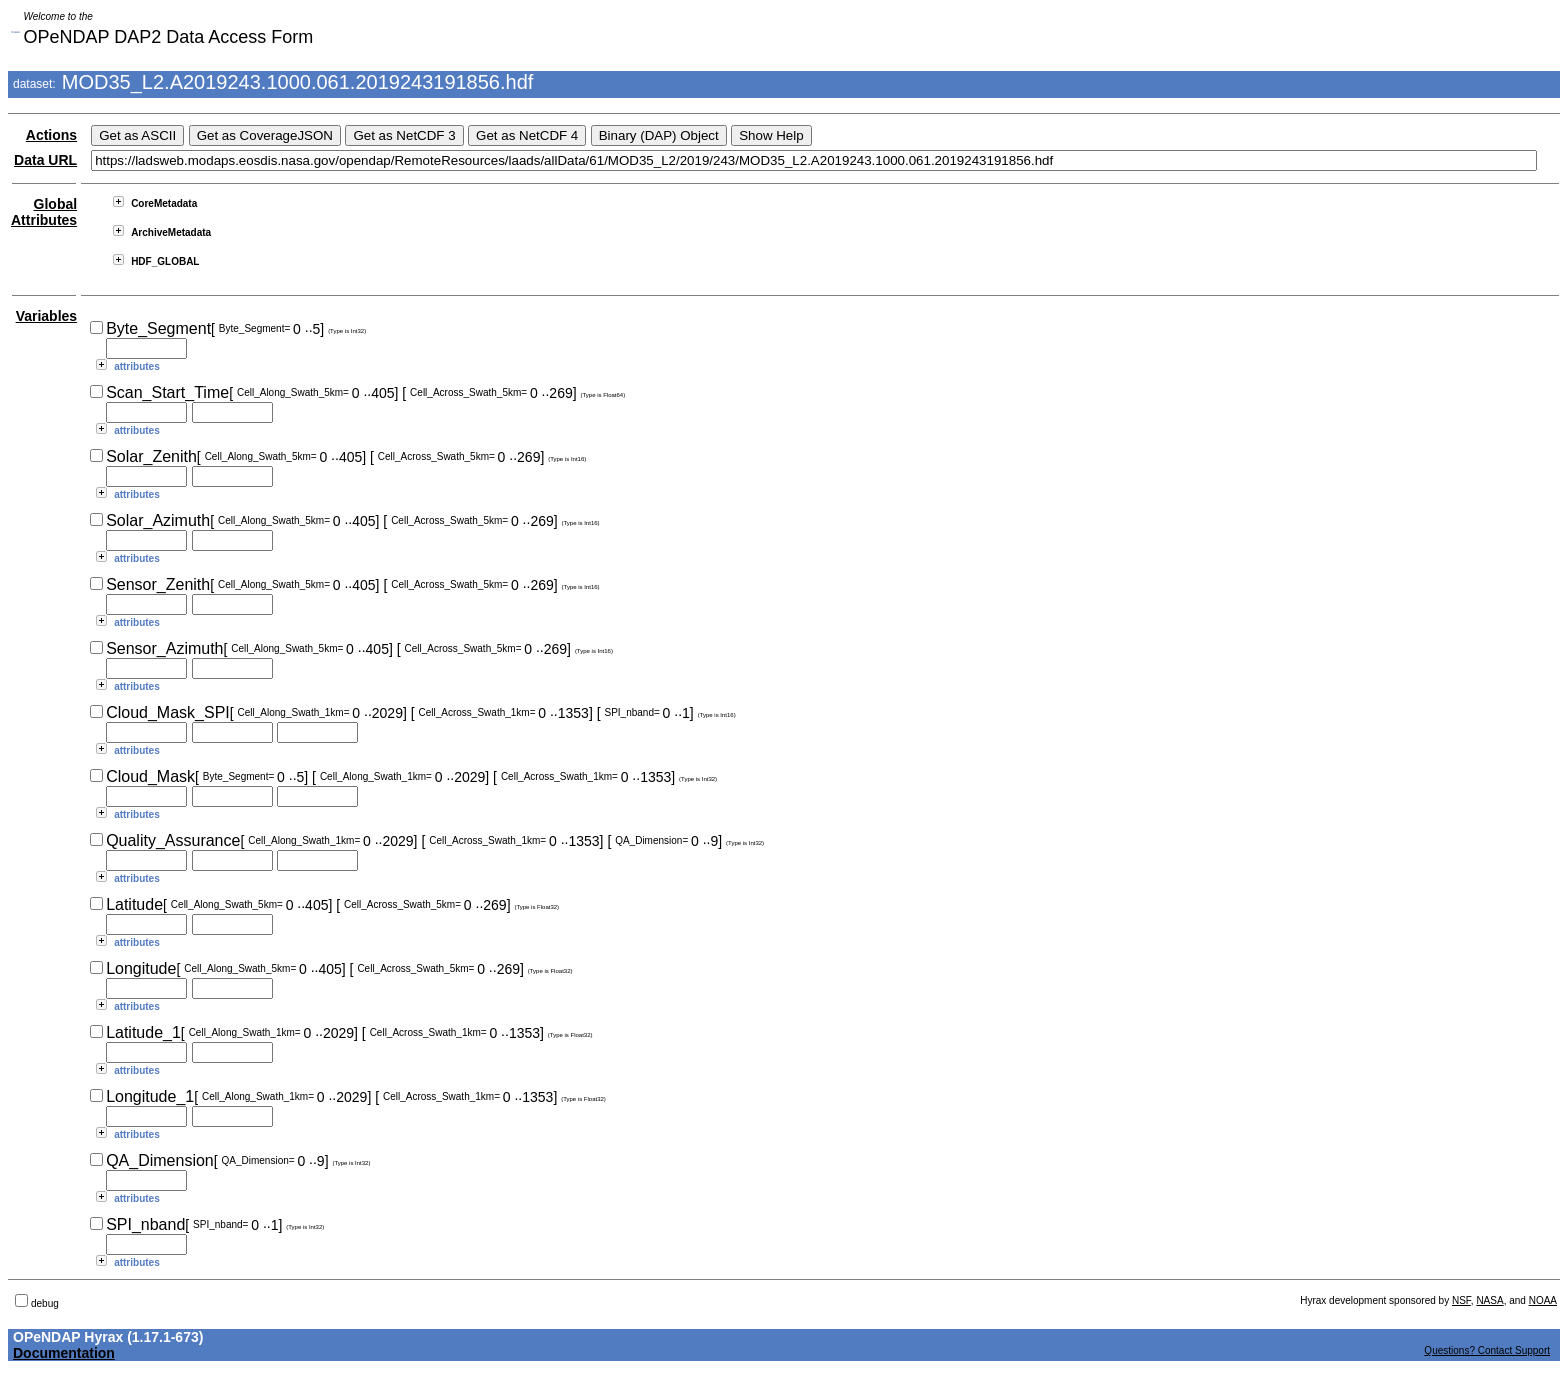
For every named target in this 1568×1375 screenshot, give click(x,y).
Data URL (45, 160)
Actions (51, 135)
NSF (1461, 1300)
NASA (1489, 1300)
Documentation (64, 1353)
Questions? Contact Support (1487, 1350)
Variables (47, 316)
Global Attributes (44, 212)
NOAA (1543, 1300)
